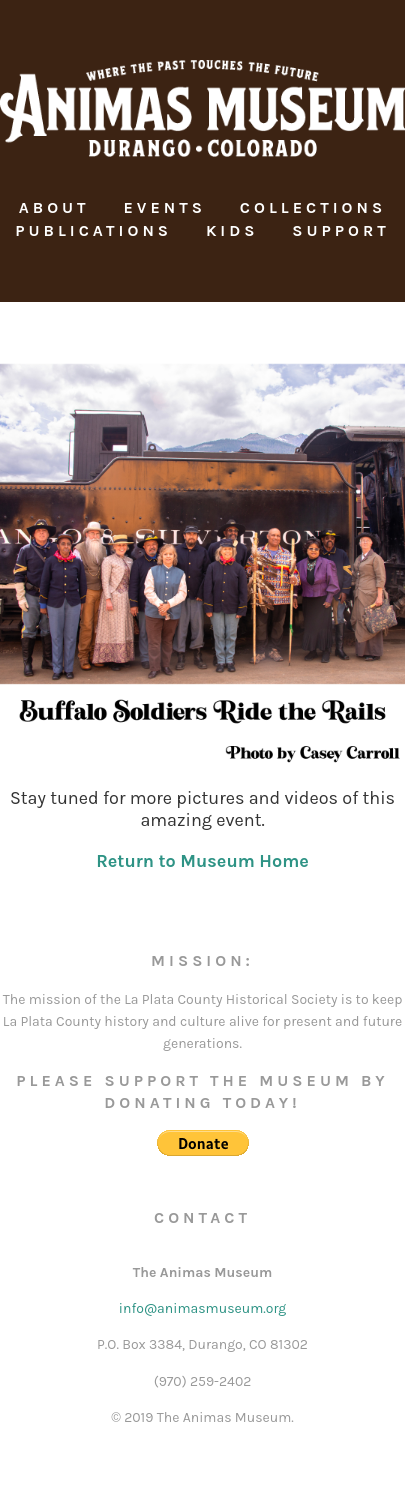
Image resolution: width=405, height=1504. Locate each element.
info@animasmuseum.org (202, 1308)
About (54, 207)
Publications (93, 230)
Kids (232, 230)
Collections (313, 207)
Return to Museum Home (202, 861)
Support (341, 230)
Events (164, 207)
